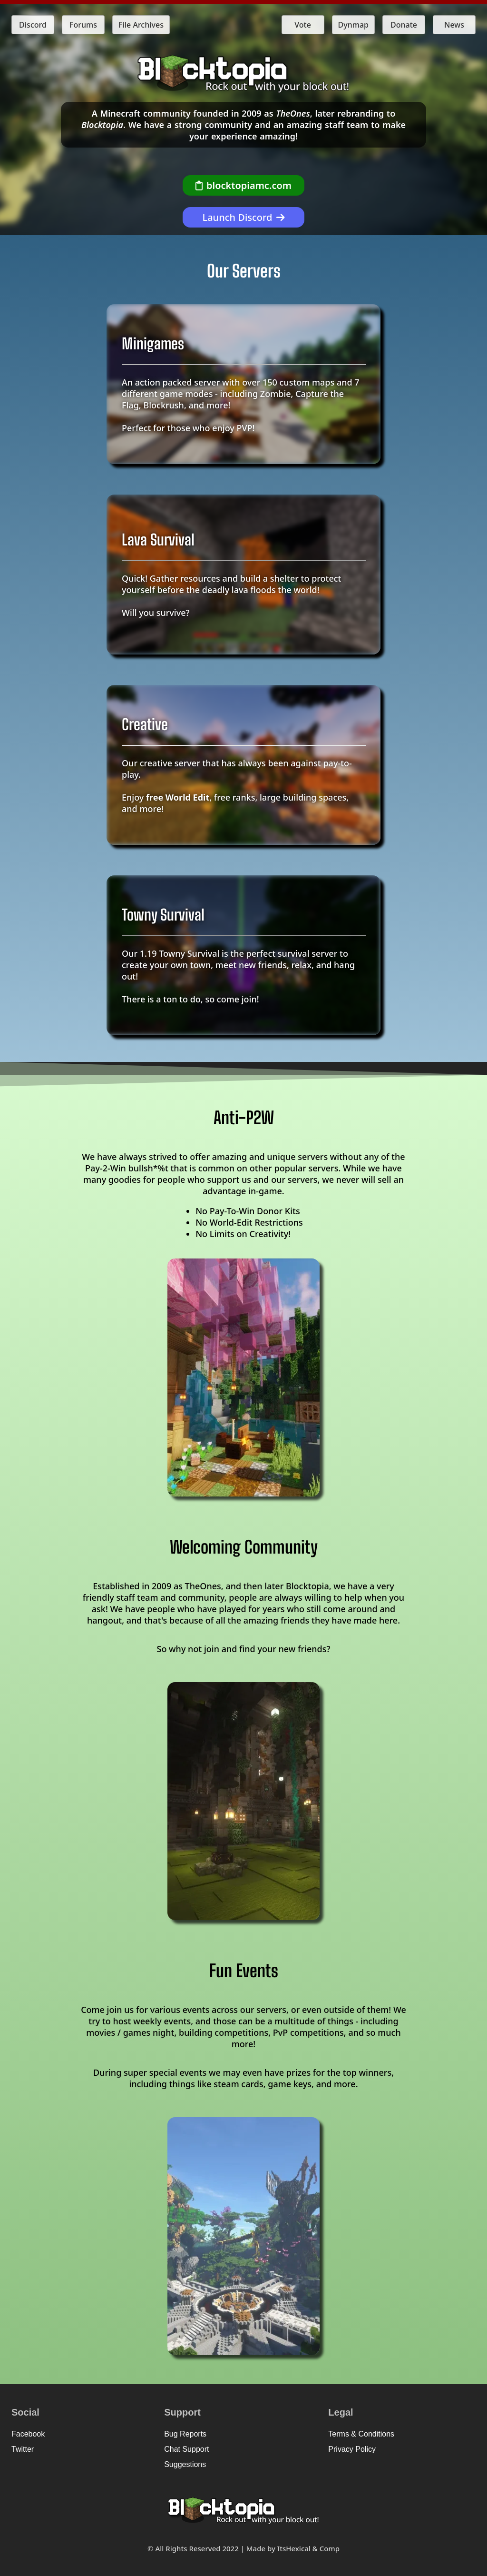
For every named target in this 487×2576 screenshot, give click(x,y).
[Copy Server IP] (243, 185)
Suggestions (185, 2464)
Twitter (22, 2449)
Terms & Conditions (361, 2434)
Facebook (28, 2434)
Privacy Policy (352, 2449)
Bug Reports (185, 2434)
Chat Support (186, 2449)
